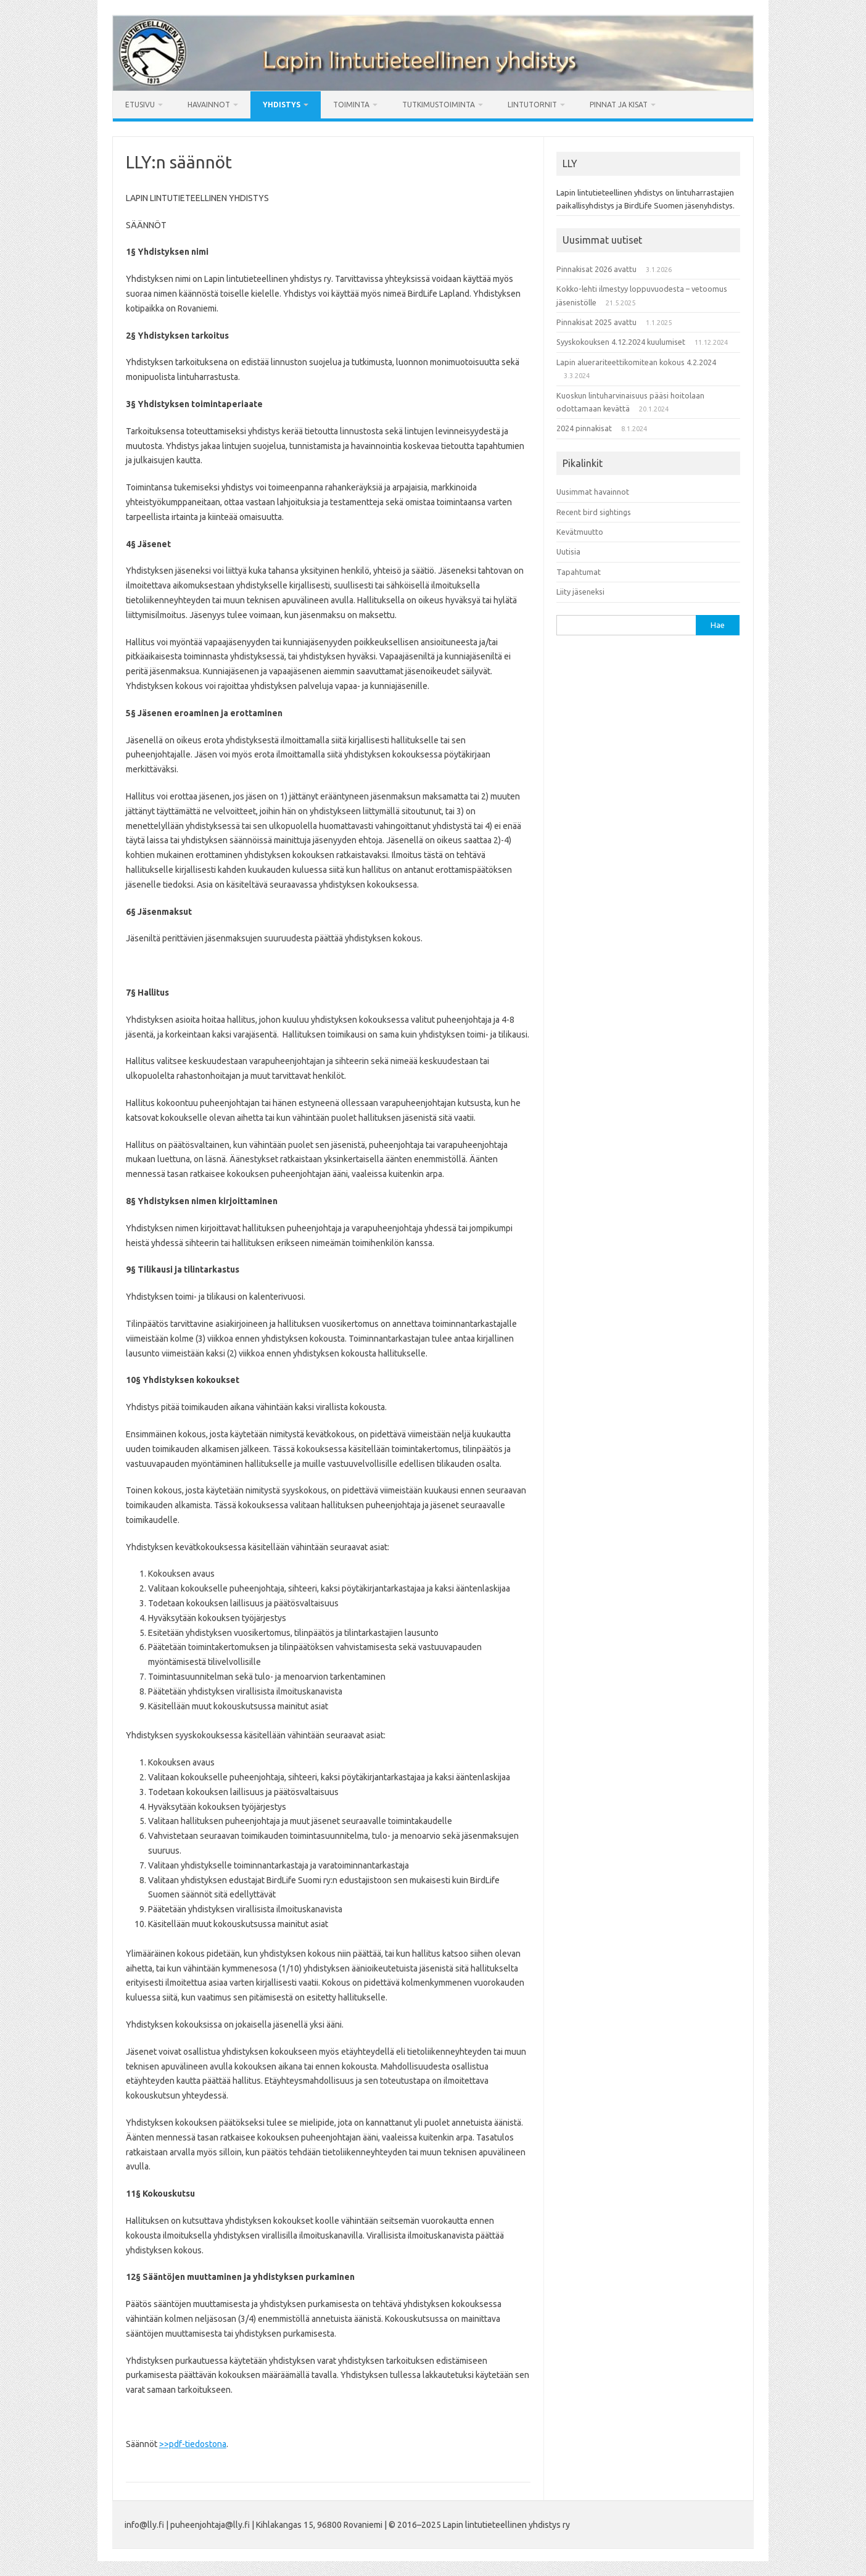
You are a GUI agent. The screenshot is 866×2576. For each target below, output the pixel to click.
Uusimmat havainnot (592, 491)
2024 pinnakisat (584, 428)
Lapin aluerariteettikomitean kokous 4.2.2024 (636, 362)
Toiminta (351, 105)
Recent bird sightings (593, 512)
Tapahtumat (578, 572)
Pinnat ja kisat (619, 105)
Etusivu (140, 105)
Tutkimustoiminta (438, 105)
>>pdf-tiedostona (192, 2444)
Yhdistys (281, 105)
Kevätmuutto (579, 531)
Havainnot (209, 105)
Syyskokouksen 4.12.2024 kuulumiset (620, 341)
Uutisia (568, 551)
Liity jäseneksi (580, 591)
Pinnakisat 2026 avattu (596, 269)
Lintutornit (532, 105)
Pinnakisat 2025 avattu (596, 322)
